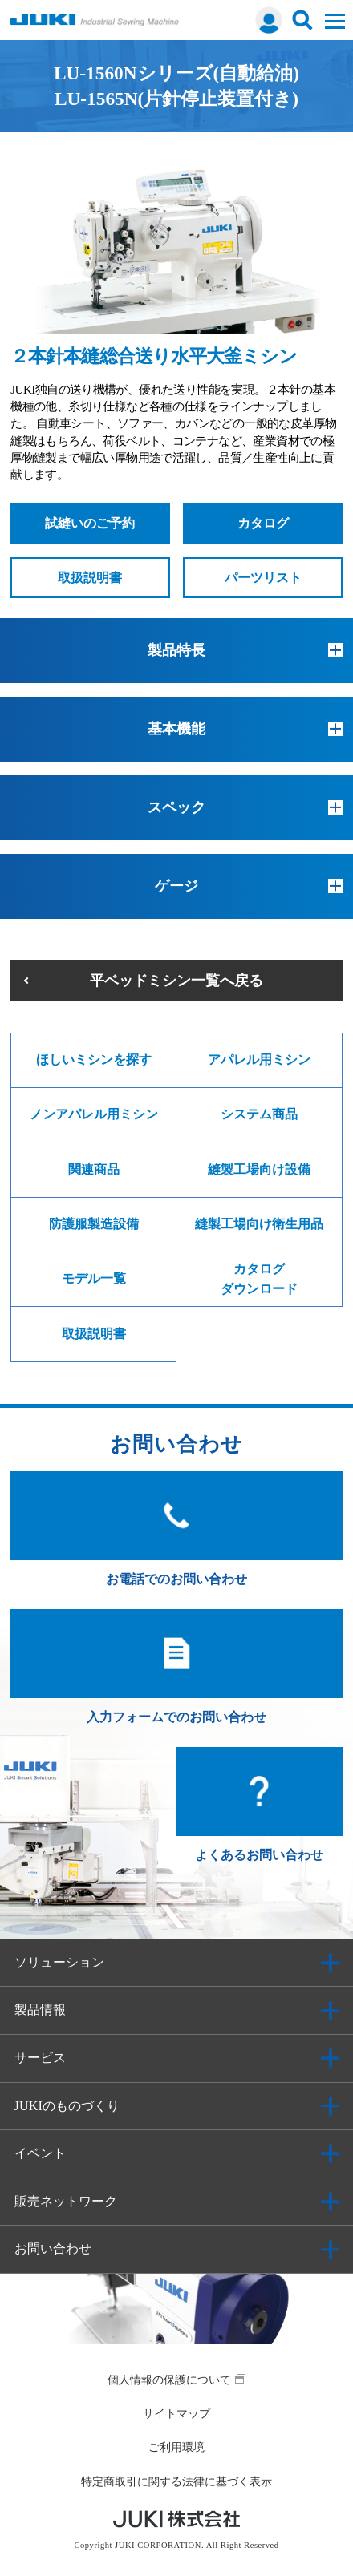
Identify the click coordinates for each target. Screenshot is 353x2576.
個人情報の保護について (169, 2379)
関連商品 (94, 1169)
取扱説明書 (90, 577)
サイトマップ (176, 2413)
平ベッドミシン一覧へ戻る (176, 981)
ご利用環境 (176, 2447)
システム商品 (259, 1114)
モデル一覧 (94, 1278)
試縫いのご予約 (90, 523)
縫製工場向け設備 (259, 1169)
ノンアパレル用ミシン (94, 1114)
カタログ (263, 523)
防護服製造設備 (94, 1223)
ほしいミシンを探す (94, 1059)
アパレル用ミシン (259, 1059)
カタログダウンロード (259, 1278)
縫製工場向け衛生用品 (259, 1223)
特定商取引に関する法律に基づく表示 (176, 2481)
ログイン (269, 20)
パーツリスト (263, 577)
